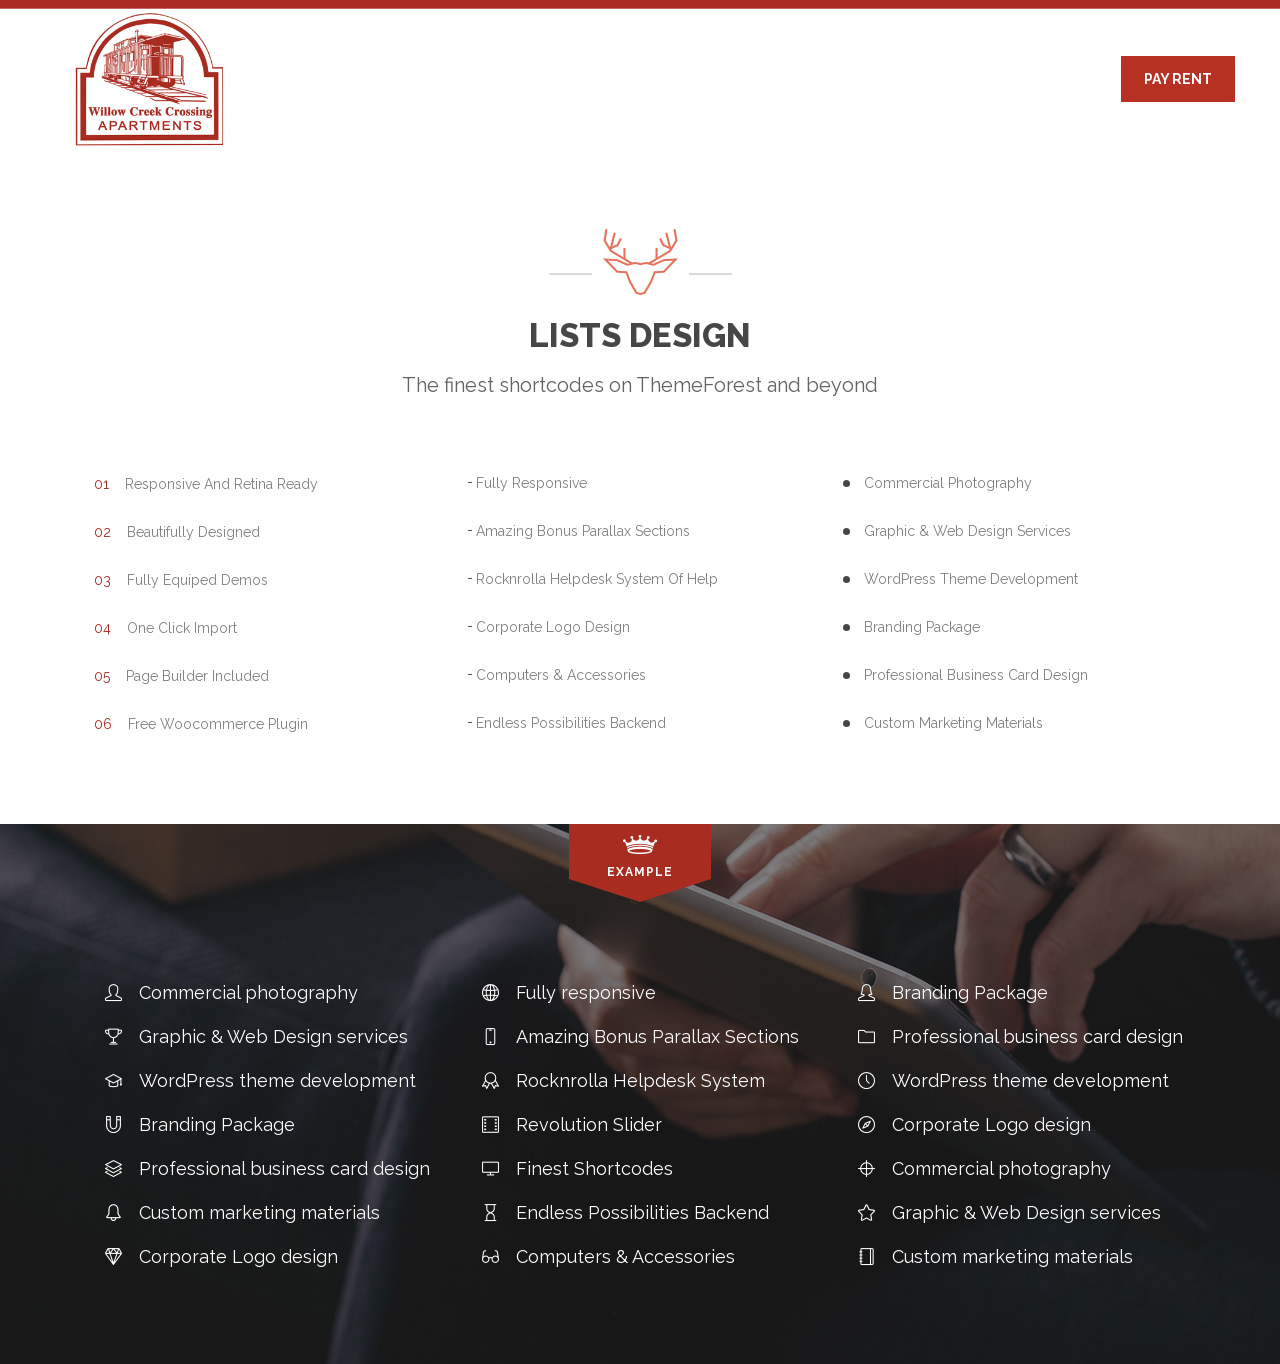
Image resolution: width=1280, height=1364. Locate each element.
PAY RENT (1178, 79)
